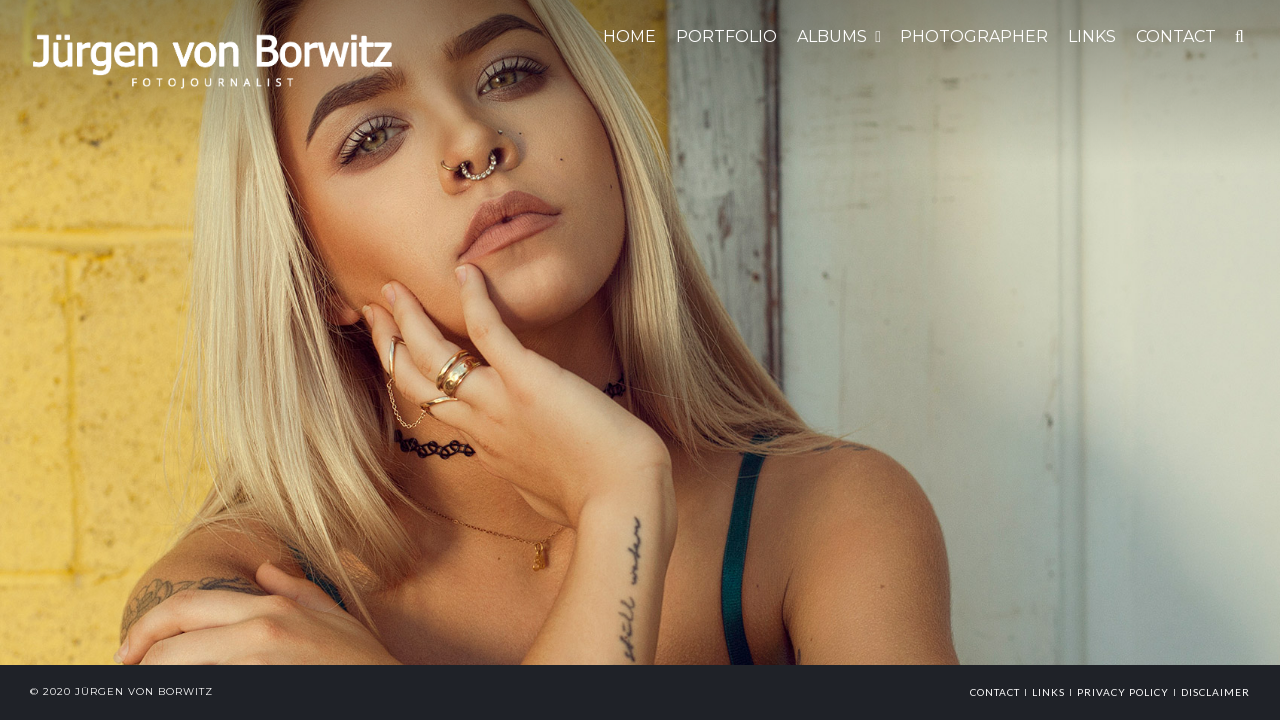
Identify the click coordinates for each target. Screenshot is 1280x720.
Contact (995, 692)
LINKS (1092, 36)
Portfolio (726, 36)
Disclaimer (1215, 692)
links (1048, 692)
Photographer (974, 36)
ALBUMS (832, 36)
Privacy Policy (1123, 692)
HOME (629, 36)
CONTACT (1176, 36)
